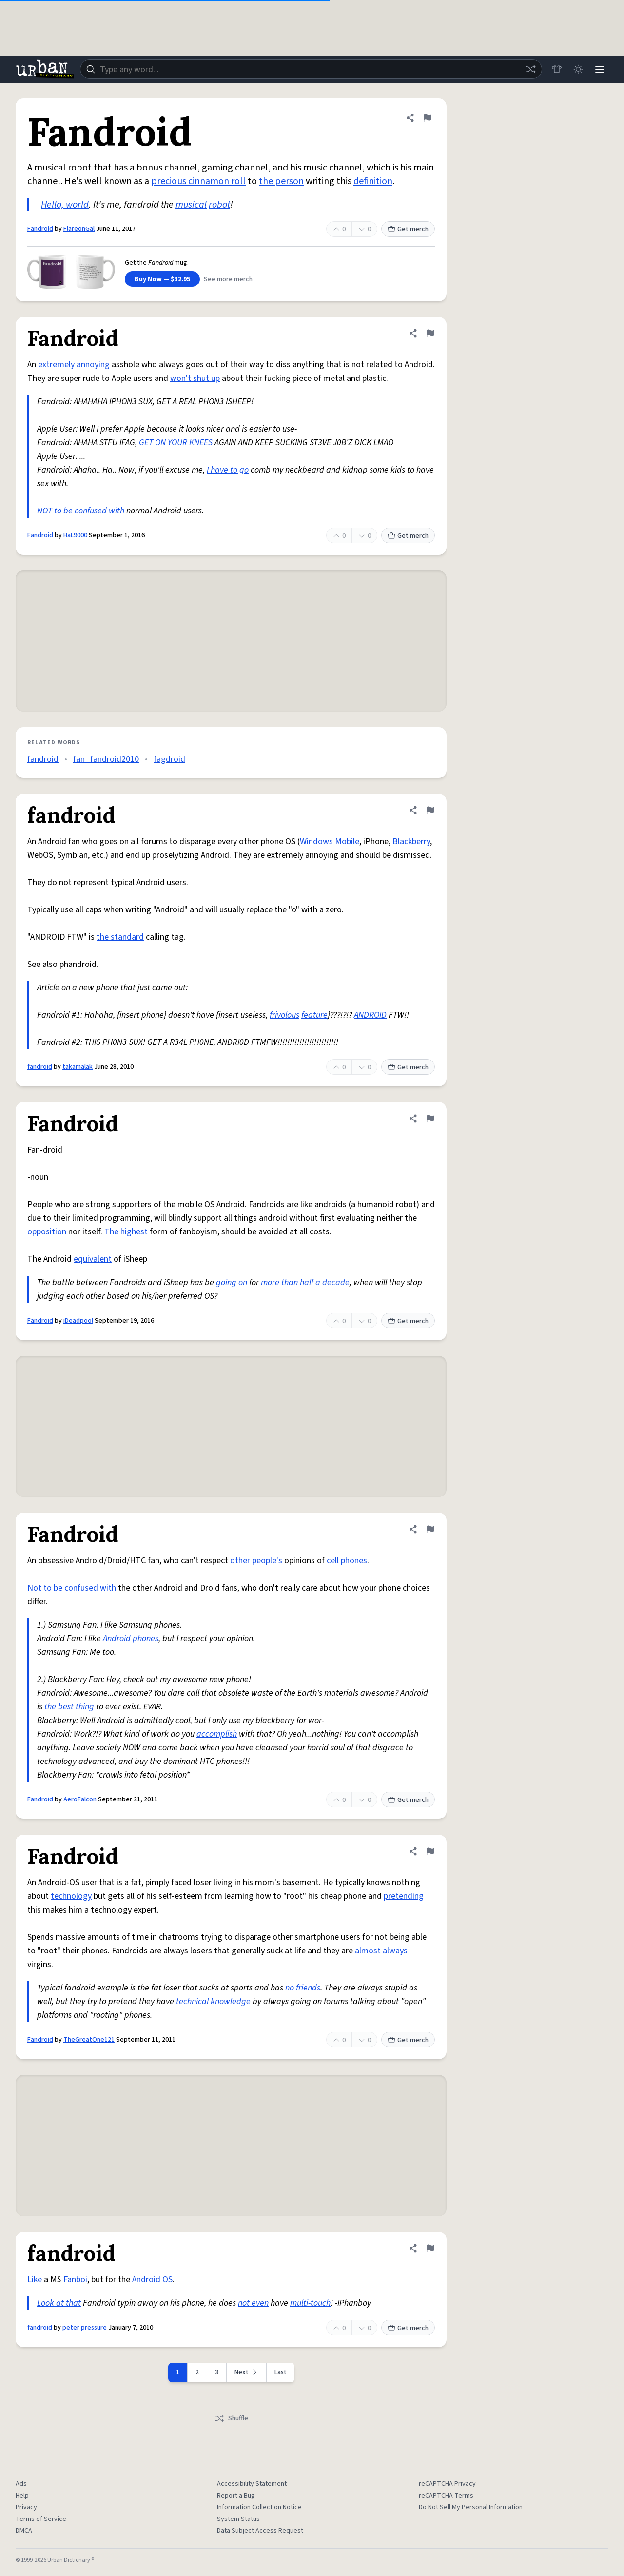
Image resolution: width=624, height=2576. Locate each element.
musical (191, 204)
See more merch (228, 279)
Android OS (152, 2279)
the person (281, 181)
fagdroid (169, 759)
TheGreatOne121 (89, 2040)
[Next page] (247, 2372)
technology (71, 1896)
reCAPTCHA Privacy (447, 2484)
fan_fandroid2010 (106, 759)
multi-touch (310, 2303)
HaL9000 (75, 535)
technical (192, 2001)
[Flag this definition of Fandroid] (427, 118)
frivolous (284, 1015)
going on (231, 1282)
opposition (46, 1232)
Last (280, 2372)
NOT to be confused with (80, 511)
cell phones (347, 1560)
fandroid (42, 759)
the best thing (69, 1707)
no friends (302, 1988)
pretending (404, 1896)
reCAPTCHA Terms (446, 2495)
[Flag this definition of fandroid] (430, 810)
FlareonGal (79, 229)
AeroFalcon (80, 1799)
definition (372, 181)
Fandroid (40, 229)
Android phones (130, 1638)
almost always (381, 1951)
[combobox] (311, 69)
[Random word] (530, 69)
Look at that (59, 2303)
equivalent (93, 1259)
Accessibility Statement (252, 2484)
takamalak (77, 1067)
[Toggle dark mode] (578, 69)
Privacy (26, 2507)
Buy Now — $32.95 (162, 279)
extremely (56, 365)
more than (279, 1282)
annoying (93, 365)
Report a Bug (236, 2495)
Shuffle (231, 2418)
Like (34, 2279)
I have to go (228, 470)
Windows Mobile (329, 841)
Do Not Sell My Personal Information (471, 2507)
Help (22, 2495)
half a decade (325, 1282)
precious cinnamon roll (198, 181)
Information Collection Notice (259, 2507)
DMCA (24, 2531)
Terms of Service (41, 2519)
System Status (238, 2519)
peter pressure (84, 2327)
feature (314, 1015)
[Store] (557, 69)
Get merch (408, 229)
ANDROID (370, 1015)
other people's (256, 1560)
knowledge (231, 2001)
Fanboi (75, 2279)
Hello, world (65, 204)
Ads (21, 2484)
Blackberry (411, 841)
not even (253, 2303)
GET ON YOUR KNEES (176, 442)
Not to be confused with (71, 1588)
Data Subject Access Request (260, 2531)
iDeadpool (78, 1321)
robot (219, 204)
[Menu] (599, 69)
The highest (126, 1232)
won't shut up (195, 378)
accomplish (216, 1734)
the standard (120, 937)
